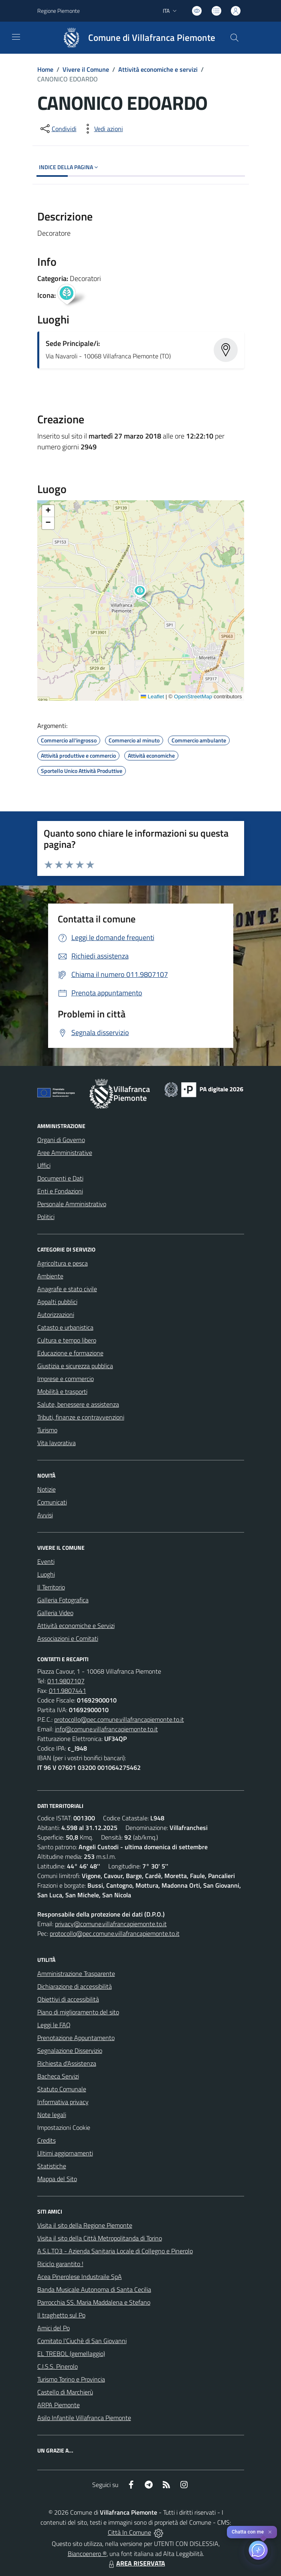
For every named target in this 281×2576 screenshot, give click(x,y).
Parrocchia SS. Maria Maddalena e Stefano (93, 2302)
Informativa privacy (63, 2102)
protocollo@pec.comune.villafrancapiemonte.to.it (119, 1719)
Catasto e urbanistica (65, 1327)
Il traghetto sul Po (61, 2315)
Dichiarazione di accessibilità (74, 1986)
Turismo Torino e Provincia (71, 2379)
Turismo (47, 1430)
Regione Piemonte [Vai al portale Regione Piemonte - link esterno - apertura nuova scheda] (58, 10)
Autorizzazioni (55, 1314)
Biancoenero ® (87, 2553)
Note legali (51, 2114)
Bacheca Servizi (58, 2076)
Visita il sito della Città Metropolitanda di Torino (99, 2238)
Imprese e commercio (65, 1378)
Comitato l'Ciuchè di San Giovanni (82, 2340)
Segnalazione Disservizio (69, 2050)
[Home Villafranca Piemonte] (135, 38)
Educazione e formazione (70, 1353)
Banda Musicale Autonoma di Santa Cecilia (94, 2289)
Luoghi (46, 1574)
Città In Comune (129, 2532)
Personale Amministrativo (71, 1204)
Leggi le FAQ (54, 2025)
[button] (144, 592)
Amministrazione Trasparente (76, 1973)
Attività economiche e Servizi (76, 1625)
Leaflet (152, 697)
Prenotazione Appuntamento (76, 2037)
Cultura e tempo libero (66, 1340)
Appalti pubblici (57, 1301)
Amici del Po (53, 2328)
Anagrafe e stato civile (67, 1289)
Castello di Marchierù (65, 2392)
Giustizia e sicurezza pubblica (75, 1366)
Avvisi (45, 1515)
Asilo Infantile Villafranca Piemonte (84, 2417)
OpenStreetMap (193, 697)
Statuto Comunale (61, 2089)
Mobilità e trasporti (62, 1391)
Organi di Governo (61, 1139)
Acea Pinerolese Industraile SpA (79, 2276)
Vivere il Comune (86, 69)
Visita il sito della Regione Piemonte (84, 2225)
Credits (46, 2140)
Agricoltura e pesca (62, 1263)
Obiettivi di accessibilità (68, 1999)
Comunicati (52, 1502)
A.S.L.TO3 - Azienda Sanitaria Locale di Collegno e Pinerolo (115, 2251)
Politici (46, 1216)
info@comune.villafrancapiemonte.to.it (106, 1729)
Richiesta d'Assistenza (66, 2063)
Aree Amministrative (64, 1152)
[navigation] (16, 37)
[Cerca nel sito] (234, 37)
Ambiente (50, 1276)
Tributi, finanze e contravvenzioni (80, 1417)
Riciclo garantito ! (60, 2264)
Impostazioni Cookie (63, 2127)
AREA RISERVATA (136, 2563)
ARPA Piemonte (58, 2405)
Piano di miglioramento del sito (78, 2012)
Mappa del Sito (57, 2179)
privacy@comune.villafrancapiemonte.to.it (111, 1924)
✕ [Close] (270, 2532)
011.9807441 (67, 1690)
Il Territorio (51, 1587)
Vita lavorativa (56, 1443)
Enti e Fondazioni (60, 1191)
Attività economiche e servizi (158, 69)
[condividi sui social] (57, 128)
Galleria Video (55, 1613)
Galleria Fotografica (63, 1600)
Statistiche (51, 2166)
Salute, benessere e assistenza (78, 1404)
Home (45, 69)
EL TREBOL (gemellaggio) (71, 2353)
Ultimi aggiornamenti (65, 2153)
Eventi (46, 1561)
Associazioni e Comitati (67, 1638)
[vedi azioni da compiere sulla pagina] (102, 128)
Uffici (44, 1165)
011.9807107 (66, 1681)
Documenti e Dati (60, 1178)
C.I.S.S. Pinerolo (57, 2366)
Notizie (46, 1489)
